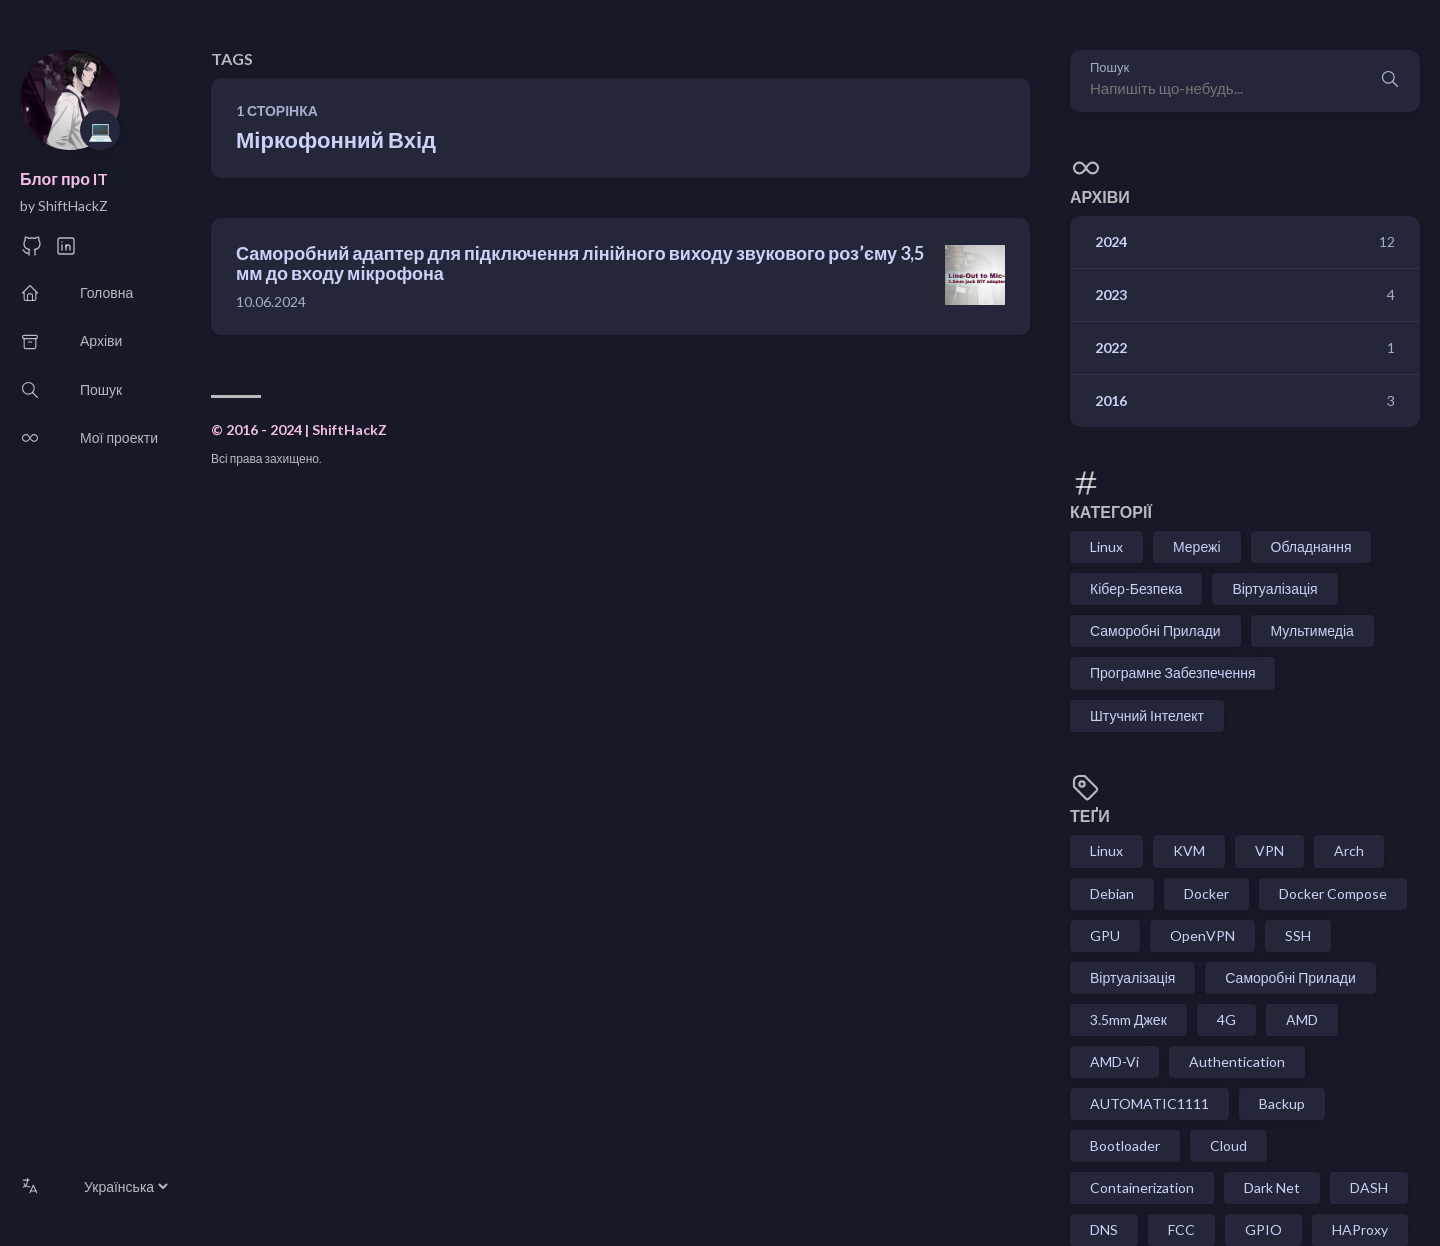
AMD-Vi (1114, 1061)
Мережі (1197, 546)
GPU (1105, 935)
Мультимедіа (1312, 630)
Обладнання (1311, 546)
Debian (1112, 893)
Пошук (1109, 67)
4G (1226, 1019)
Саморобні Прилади (1155, 630)
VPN (1269, 850)
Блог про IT (64, 178)
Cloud (1228, 1145)
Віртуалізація (1274, 588)
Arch (1349, 850)
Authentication (1237, 1061)
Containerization (1142, 1187)
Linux (1106, 546)
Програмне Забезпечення (1172, 672)
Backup (1282, 1103)
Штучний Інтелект (1147, 715)
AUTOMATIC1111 (1149, 1103)
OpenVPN (1202, 935)
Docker (1206, 893)
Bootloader (1125, 1145)
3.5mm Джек (1128, 1019)
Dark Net (1272, 1187)
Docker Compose (1333, 893)
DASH (1369, 1187)
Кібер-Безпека (1136, 588)
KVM (1189, 850)
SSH (1298, 935)
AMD (1302, 1019)
